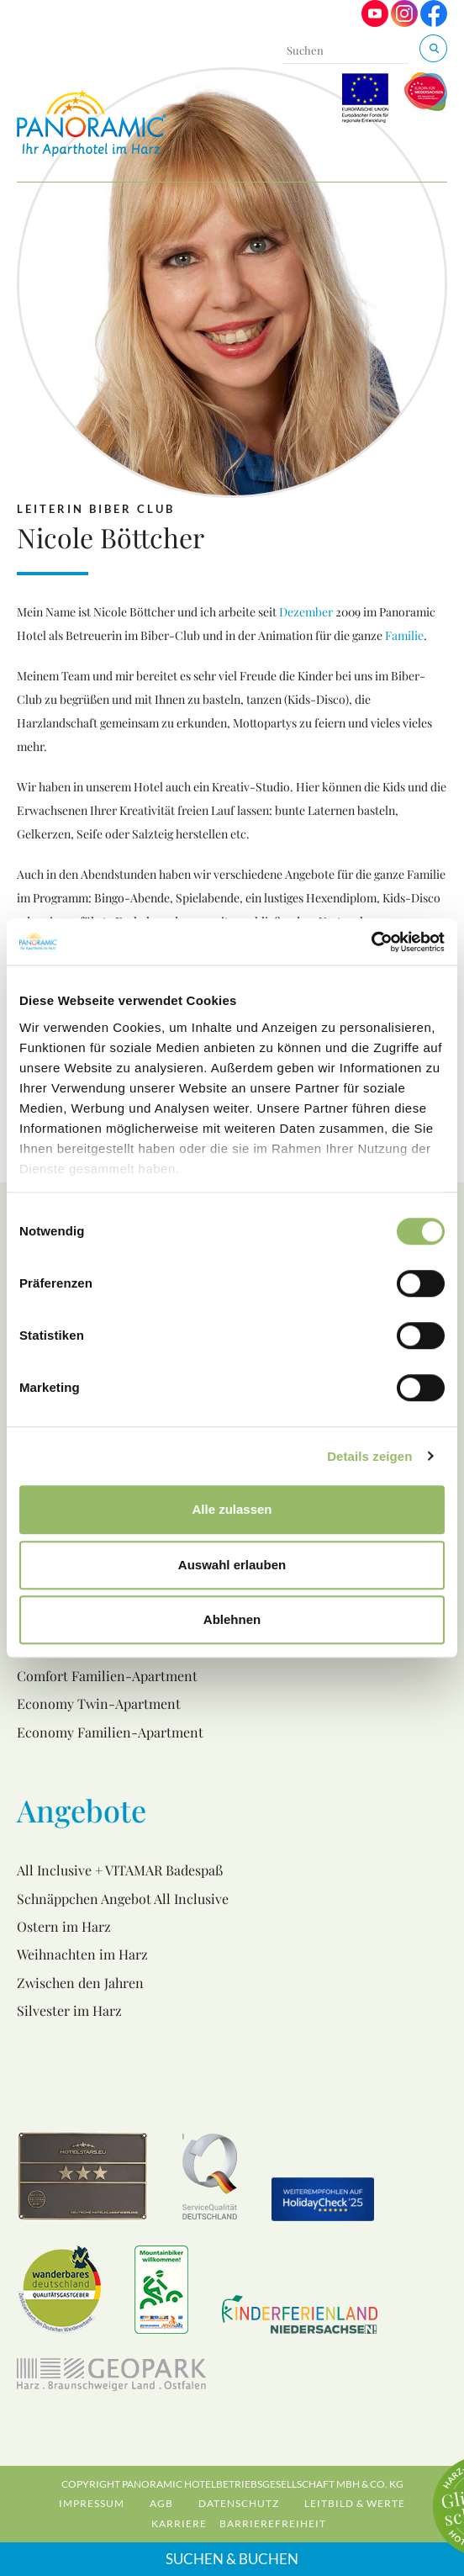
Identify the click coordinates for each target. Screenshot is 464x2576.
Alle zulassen (232, 1509)
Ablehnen (232, 1619)
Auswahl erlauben (232, 1565)
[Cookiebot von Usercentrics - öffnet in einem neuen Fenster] (371, 942)
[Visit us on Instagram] (404, 22)
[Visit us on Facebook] (433, 22)
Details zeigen (369, 1456)
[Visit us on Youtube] (374, 22)
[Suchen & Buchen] (433, 48)
